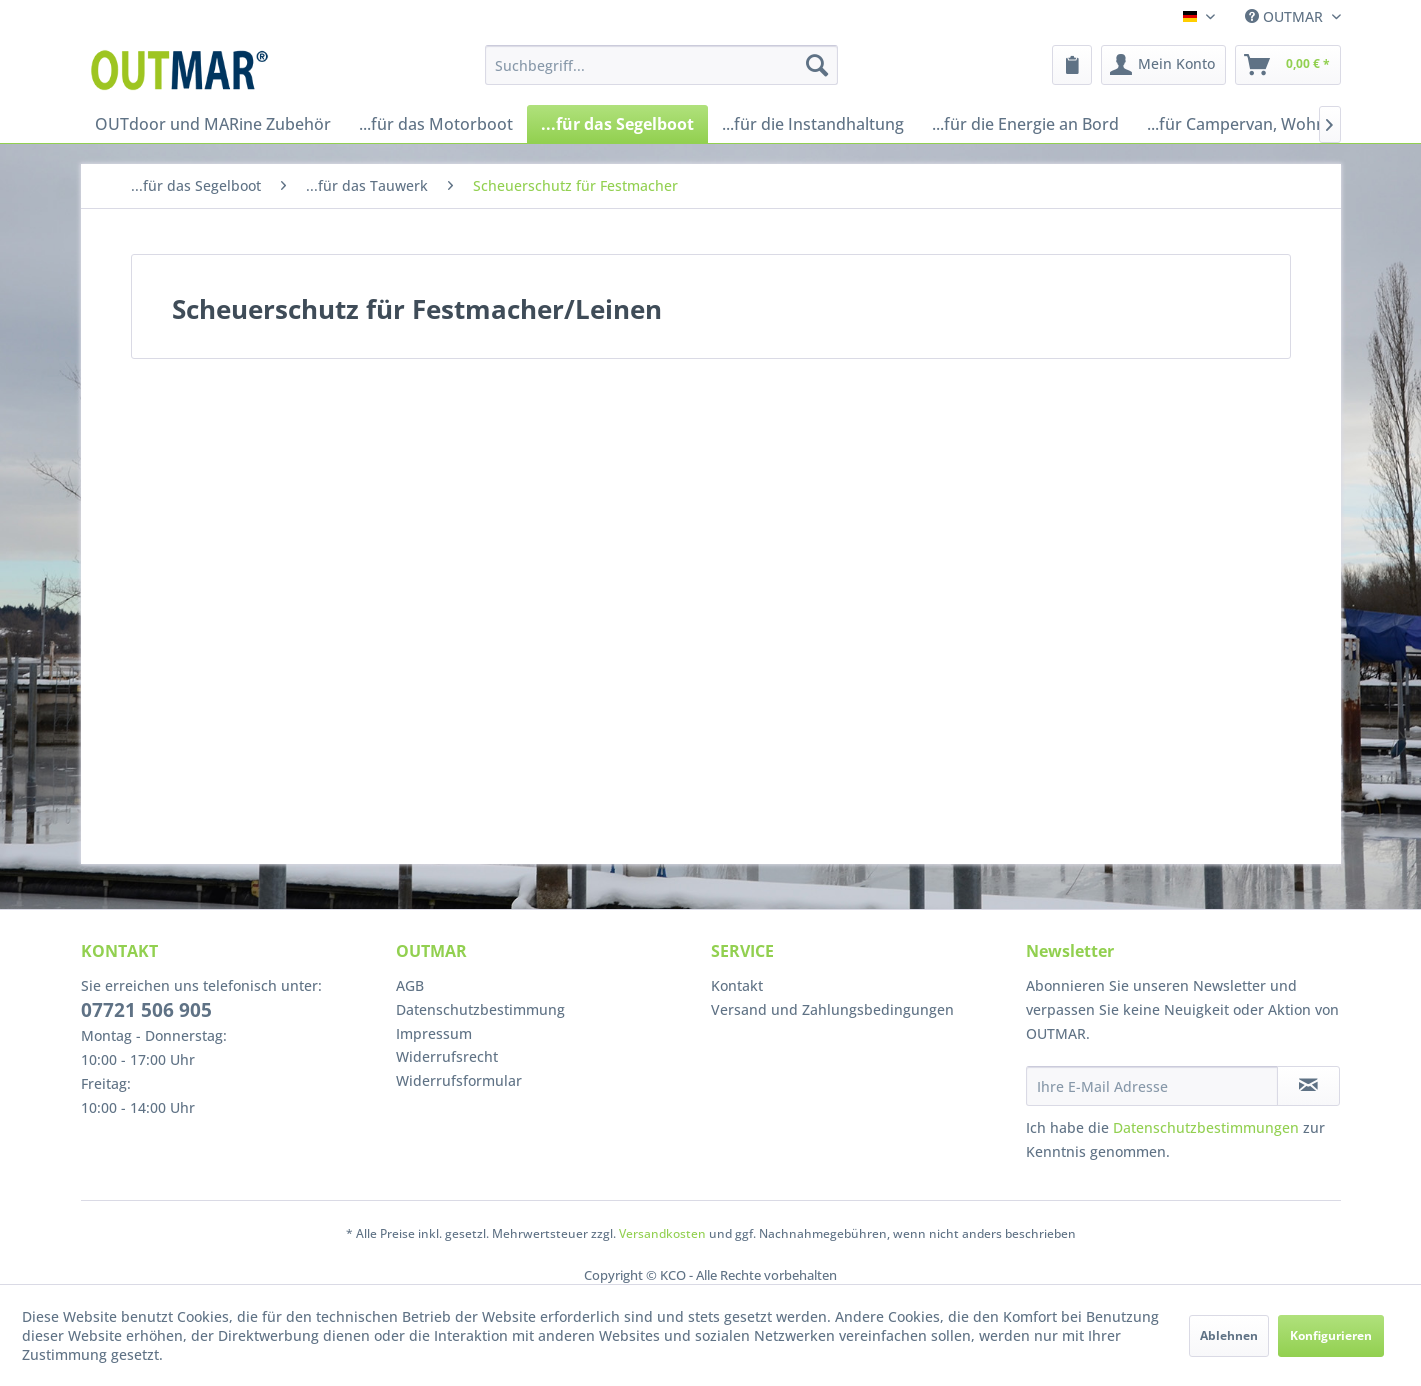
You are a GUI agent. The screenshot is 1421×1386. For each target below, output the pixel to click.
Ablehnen (1229, 1335)
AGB (410, 985)
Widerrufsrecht (447, 1056)
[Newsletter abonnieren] (1308, 1086)
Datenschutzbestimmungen (1206, 1127)
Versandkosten (662, 1233)
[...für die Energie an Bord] (1025, 124)
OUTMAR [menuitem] (1286, 16)
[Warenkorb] (1288, 65)
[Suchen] (817, 65)
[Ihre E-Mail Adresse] (1152, 1086)
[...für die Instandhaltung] (813, 124)
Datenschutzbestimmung (480, 1009)
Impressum (434, 1033)
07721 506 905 (146, 1010)
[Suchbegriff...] (661, 65)
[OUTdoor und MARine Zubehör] (213, 124)
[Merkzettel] (1072, 65)
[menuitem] (661, 65)
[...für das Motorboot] (436, 124)
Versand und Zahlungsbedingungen (832, 1009)
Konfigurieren (1331, 1335)
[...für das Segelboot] (617, 124)
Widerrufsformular (459, 1080)
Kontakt (737, 985)
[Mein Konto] (1163, 65)
